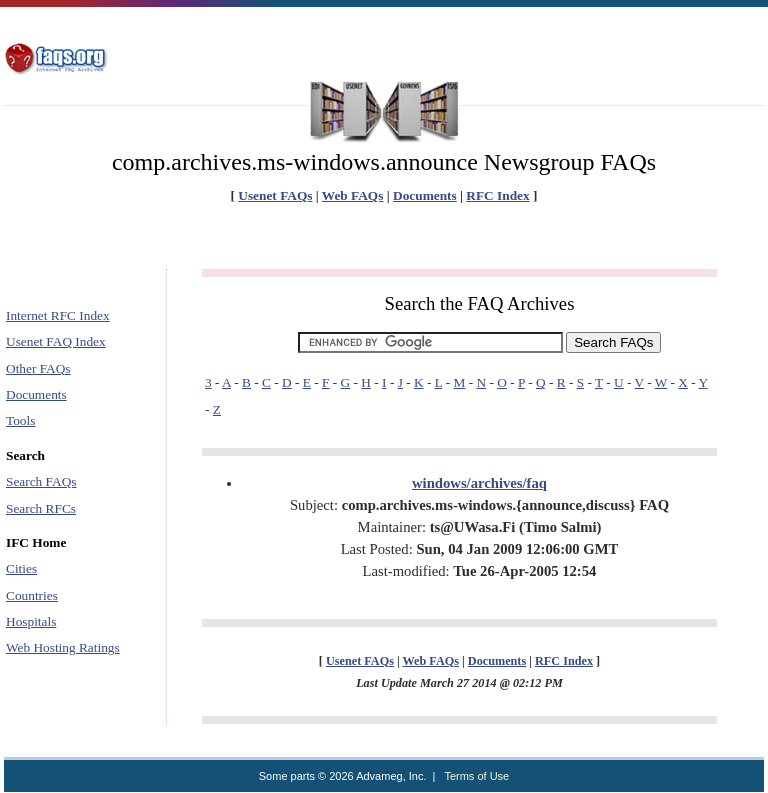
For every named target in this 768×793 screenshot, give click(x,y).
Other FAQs (38, 368)
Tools (20, 420)
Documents (425, 195)
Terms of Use (476, 776)
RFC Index (497, 195)
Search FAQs (41, 481)
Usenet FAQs (275, 195)
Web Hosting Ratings (63, 647)
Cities (21, 568)
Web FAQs (353, 195)
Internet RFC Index (58, 315)
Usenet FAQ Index (56, 341)
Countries (32, 595)
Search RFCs (41, 508)
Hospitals (31, 621)
